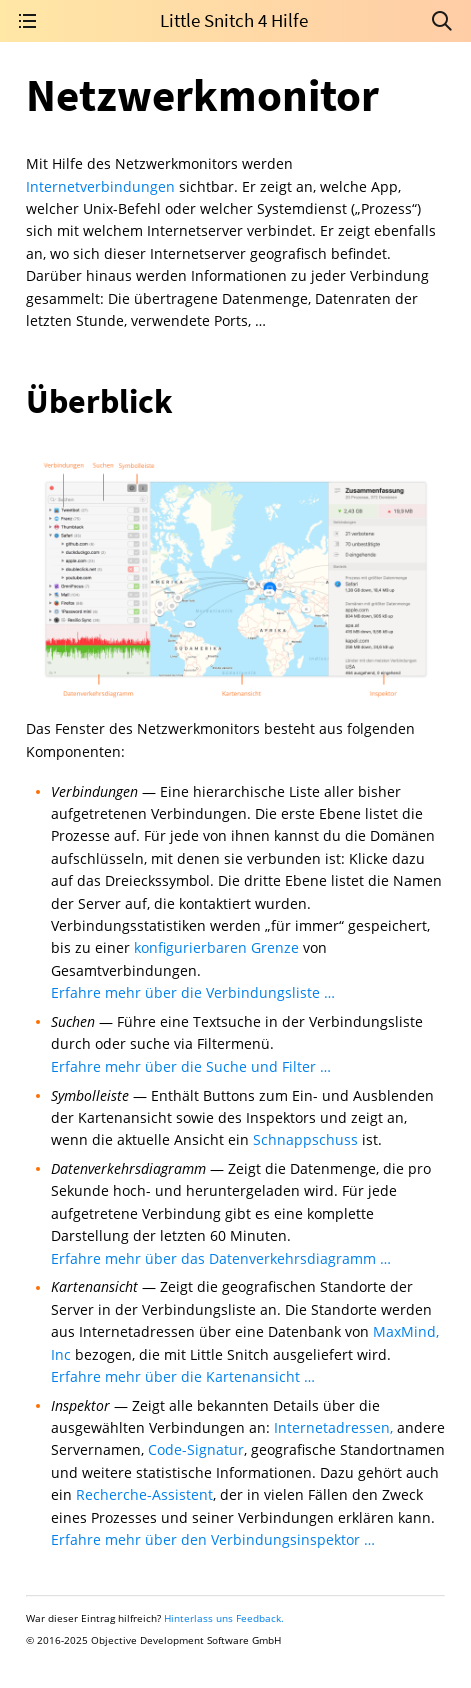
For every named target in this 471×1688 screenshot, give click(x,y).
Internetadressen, (333, 1427)
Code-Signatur (196, 1449)
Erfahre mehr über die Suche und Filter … (191, 1066)
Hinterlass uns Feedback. (224, 1618)
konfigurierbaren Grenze (216, 947)
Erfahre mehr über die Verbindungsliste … (193, 992)
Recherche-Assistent (144, 1494)
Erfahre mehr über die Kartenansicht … (183, 1376)
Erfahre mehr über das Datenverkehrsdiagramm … (221, 1258)
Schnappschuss (305, 1139)
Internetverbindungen (100, 186)
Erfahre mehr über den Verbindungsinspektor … (213, 1539)
